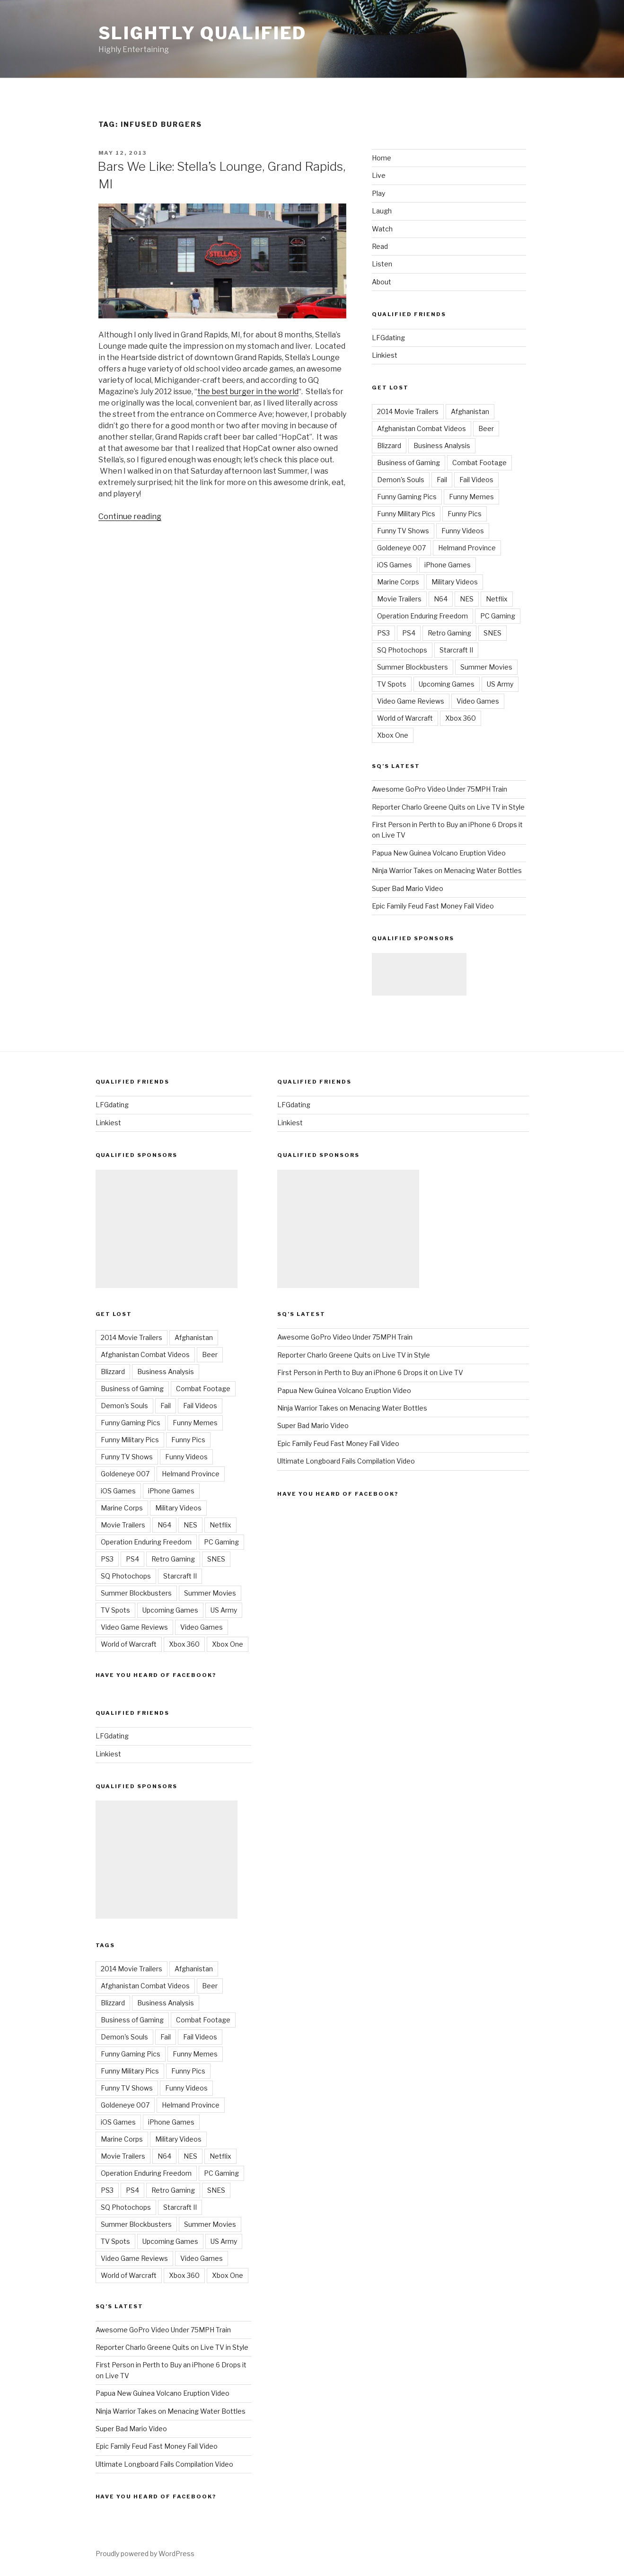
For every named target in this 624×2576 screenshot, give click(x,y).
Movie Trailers (399, 599)
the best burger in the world (248, 391)
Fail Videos (476, 480)
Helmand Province (467, 548)
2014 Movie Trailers (408, 411)
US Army (500, 684)
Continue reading (129, 516)
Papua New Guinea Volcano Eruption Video (439, 853)
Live (379, 175)
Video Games (478, 701)
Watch (382, 229)
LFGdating (388, 338)
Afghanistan (470, 411)
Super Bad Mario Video (407, 888)
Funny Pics (465, 514)
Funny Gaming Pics (407, 497)
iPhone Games (447, 565)
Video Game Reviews (410, 701)
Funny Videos (462, 531)
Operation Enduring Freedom (422, 616)
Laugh (382, 211)
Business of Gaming (408, 463)
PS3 (383, 633)
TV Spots (391, 684)
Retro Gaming (449, 633)
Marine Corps (398, 582)
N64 (441, 599)
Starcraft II (456, 650)
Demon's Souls (400, 480)
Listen (382, 264)
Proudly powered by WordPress (145, 2554)
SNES (492, 633)
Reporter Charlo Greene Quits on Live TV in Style (448, 807)
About (381, 282)
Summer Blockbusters (412, 667)
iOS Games (394, 565)
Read (380, 246)
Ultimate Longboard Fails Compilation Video (164, 2464)
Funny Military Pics (406, 514)
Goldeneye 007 (401, 548)
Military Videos (454, 582)
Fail (442, 480)
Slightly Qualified (202, 33)
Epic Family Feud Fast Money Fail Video (433, 906)
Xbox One (392, 735)
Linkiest (384, 355)
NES (467, 599)
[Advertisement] (419, 974)
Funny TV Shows (403, 531)
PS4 (408, 633)
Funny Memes (471, 497)
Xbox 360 (460, 718)
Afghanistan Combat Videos (421, 428)
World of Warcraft (405, 718)
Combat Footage (479, 463)
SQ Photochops (402, 650)
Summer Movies (486, 667)
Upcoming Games (447, 684)
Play (378, 193)
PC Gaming (497, 616)
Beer (486, 428)
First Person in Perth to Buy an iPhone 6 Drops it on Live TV (370, 1372)
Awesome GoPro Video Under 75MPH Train (439, 789)
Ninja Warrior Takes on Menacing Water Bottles (447, 870)
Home (381, 158)
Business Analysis (441, 445)
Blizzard (389, 445)
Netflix (497, 599)
